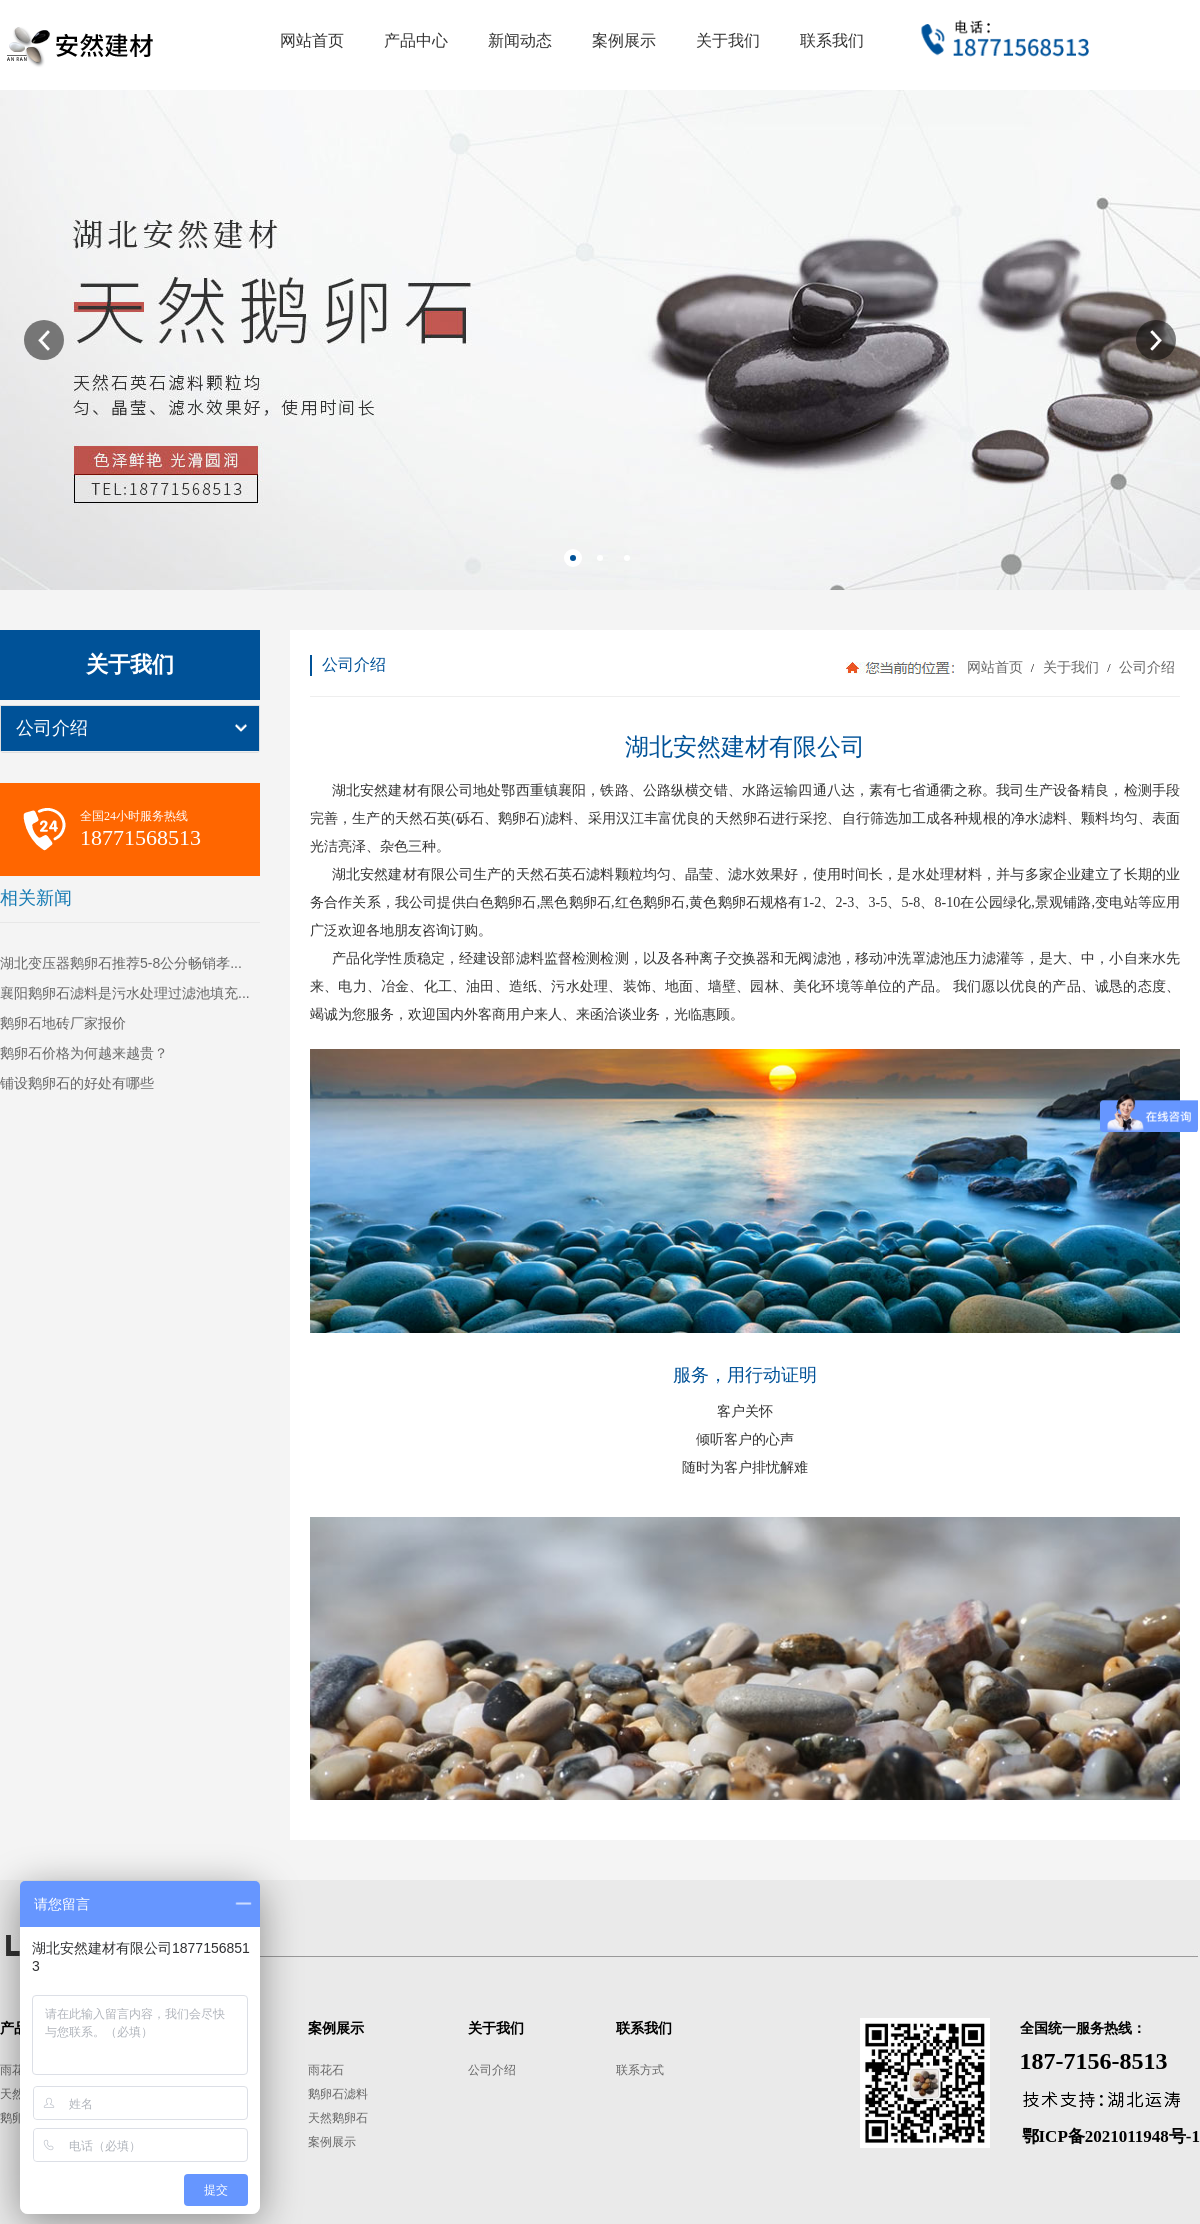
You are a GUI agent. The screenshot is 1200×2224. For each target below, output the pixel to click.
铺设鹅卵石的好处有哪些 (77, 1083)
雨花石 (18, 2070)
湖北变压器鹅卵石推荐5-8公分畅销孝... (121, 963)
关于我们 (1070, 667)
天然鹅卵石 (338, 2118)
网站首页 (995, 667)
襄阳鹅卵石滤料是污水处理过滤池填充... (125, 993)
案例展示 (332, 2142)
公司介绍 (52, 728)
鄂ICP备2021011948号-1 (1111, 2136)
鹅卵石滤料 (338, 2094)
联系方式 (640, 2070)
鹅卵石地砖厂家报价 (63, 1023)
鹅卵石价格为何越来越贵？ (84, 1053)
